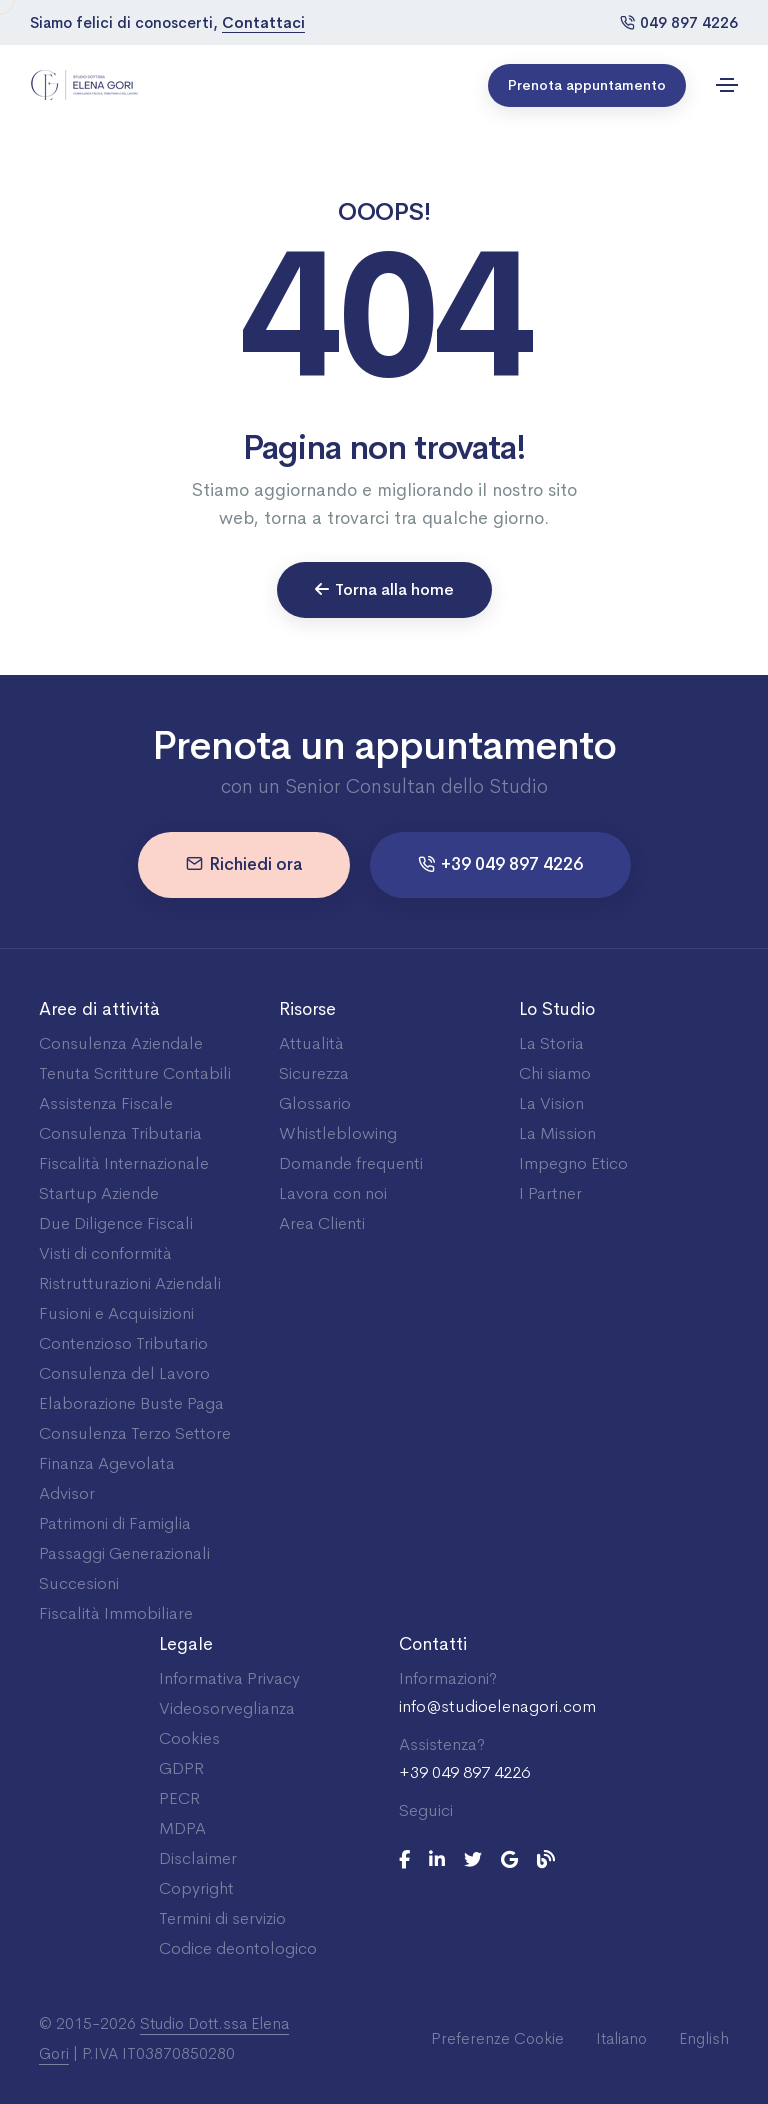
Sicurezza (314, 1073)
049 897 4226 (679, 22)
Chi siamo (555, 1073)
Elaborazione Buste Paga (131, 1403)
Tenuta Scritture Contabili (135, 1073)
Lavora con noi (333, 1193)
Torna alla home (384, 589)
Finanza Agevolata (107, 1463)
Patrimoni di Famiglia (115, 1523)
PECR (179, 1798)
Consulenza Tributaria (120, 1133)
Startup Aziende (99, 1193)
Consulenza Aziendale (121, 1043)
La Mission (557, 1133)
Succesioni (79, 1583)
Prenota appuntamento (587, 85)
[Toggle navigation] (727, 85)
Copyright (196, 1888)
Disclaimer (198, 1858)
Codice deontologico (238, 1948)
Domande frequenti (351, 1163)
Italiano (621, 2038)
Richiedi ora (244, 864)
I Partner (550, 1193)
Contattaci (263, 22)
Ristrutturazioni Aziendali (130, 1283)
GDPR (181, 1768)
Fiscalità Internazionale (124, 1163)
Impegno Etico (573, 1163)
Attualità (311, 1043)
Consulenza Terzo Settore (135, 1433)
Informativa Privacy (229, 1678)
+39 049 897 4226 (500, 864)
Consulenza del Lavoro (124, 1373)
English (704, 2038)
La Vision (551, 1103)
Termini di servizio (222, 1918)
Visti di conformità (105, 1253)
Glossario (315, 1103)
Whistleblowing (338, 1133)
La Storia (551, 1043)
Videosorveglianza (227, 1708)
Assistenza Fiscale (106, 1103)
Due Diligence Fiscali (116, 1223)
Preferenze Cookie (497, 2038)
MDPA (182, 1828)
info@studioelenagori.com (497, 1707)
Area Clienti (322, 1223)
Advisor (67, 1493)
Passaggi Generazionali (124, 1553)
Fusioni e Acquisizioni (116, 1313)
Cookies (189, 1738)
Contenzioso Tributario (123, 1343)
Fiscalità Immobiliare (116, 1613)
